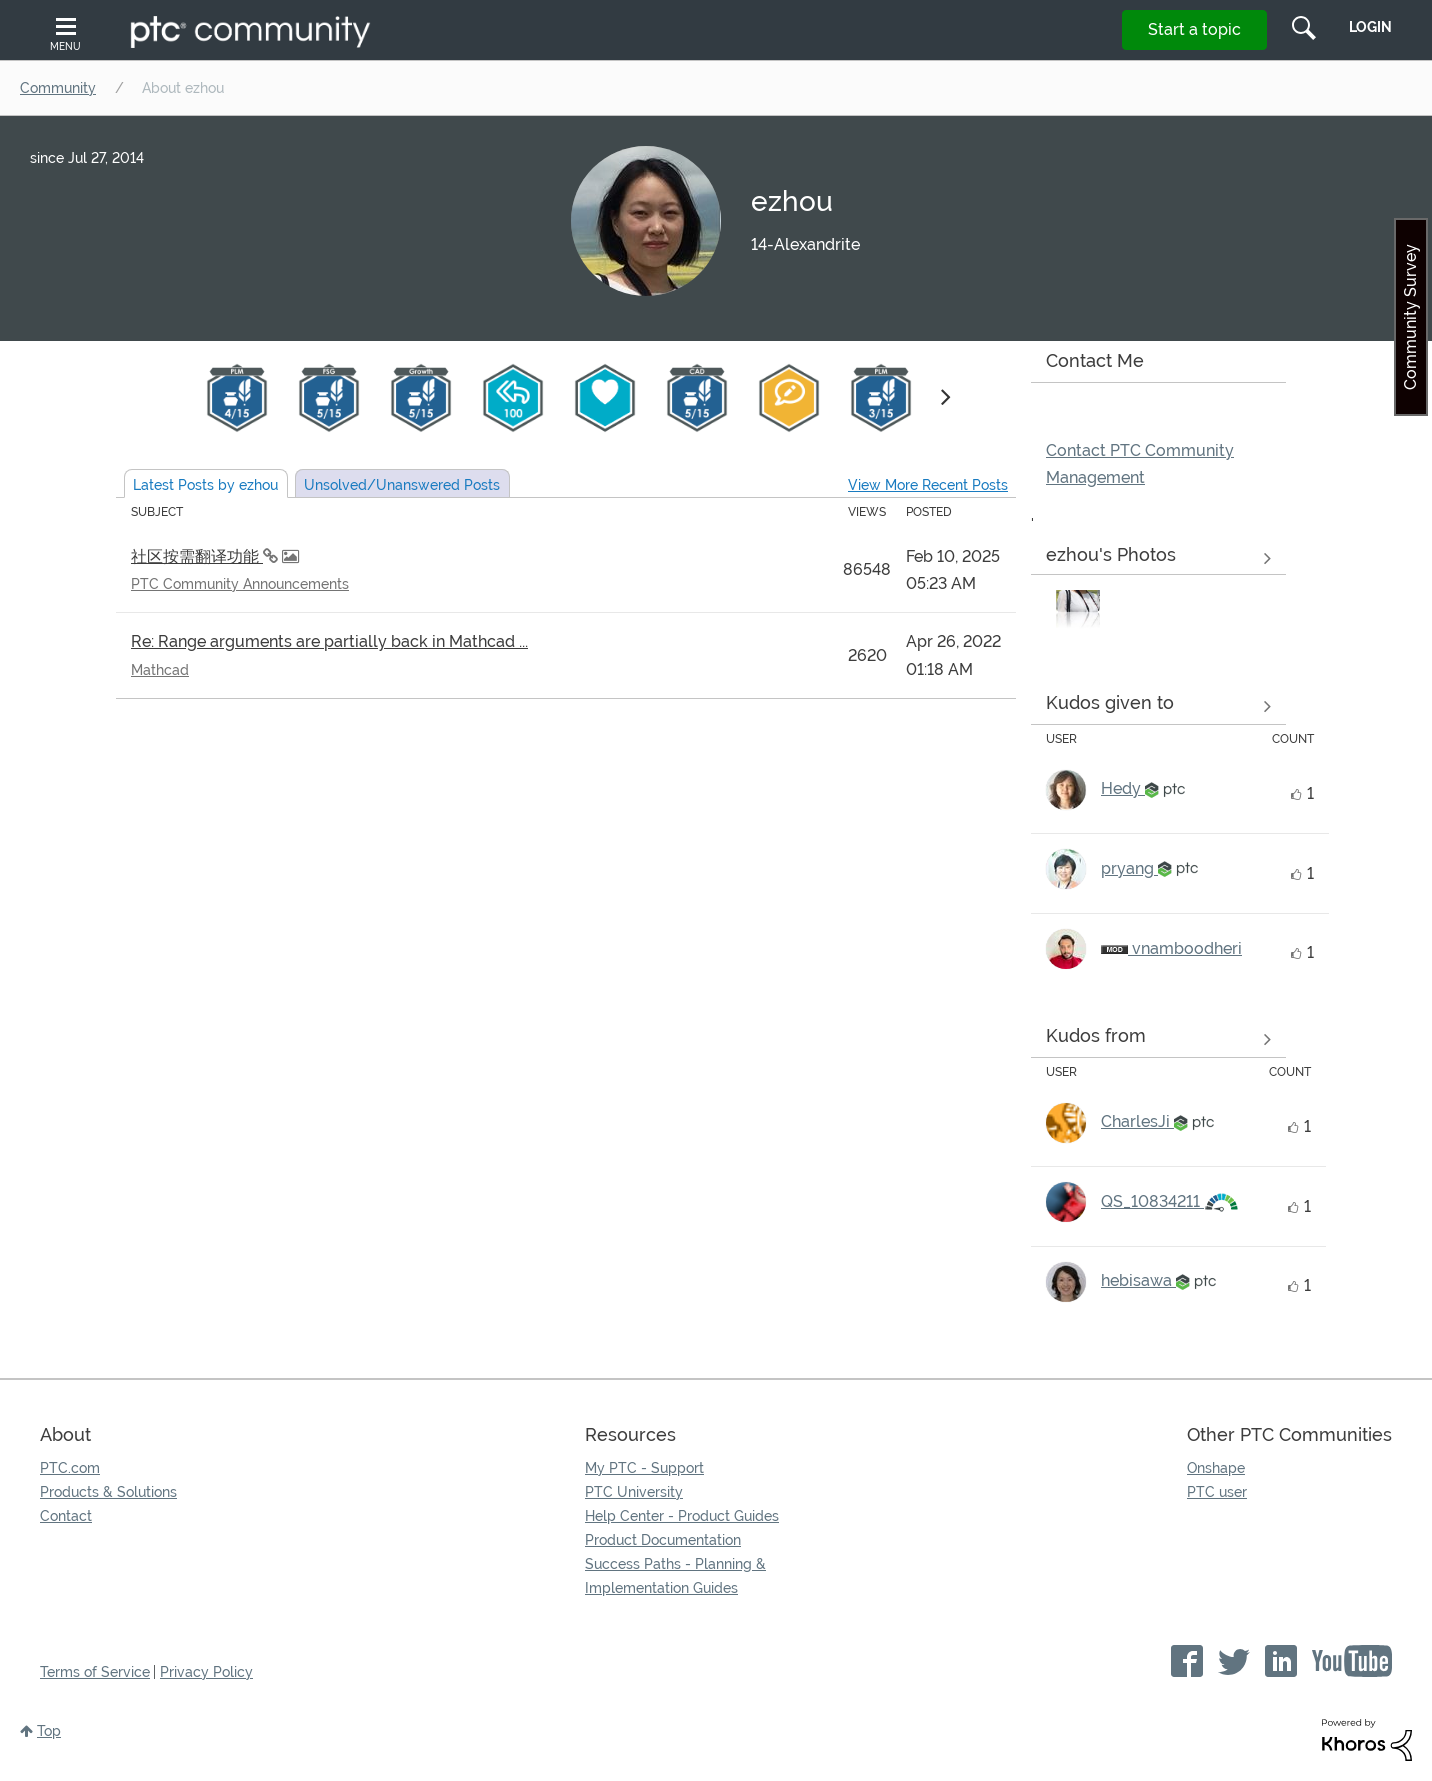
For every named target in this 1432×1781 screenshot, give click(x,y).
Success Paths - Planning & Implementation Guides (675, 1576)
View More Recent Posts (928, 485)
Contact (66, 1516)
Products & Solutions (108, 1492)
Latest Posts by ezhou (205, 485)
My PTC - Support (644, 1468)
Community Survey (1410, 317)
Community (58, 88)
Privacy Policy (206, 1672)
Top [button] (49, 1731)
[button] (1078, 612)
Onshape (1216, 1468)
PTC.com (70, 1468)
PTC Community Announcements (240, 584)
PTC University (634, 1492)
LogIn (1370, 27)
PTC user (1217, 1492)
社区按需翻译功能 (197, 556)
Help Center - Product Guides (682, 1516)
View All (1158, 559)
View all (1158, 706)
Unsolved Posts (402, 485)
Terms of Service (95, 1672)
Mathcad (160, 670)
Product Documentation (663, 1540)
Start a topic (1194, 29)
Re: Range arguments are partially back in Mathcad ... (329, 641)
